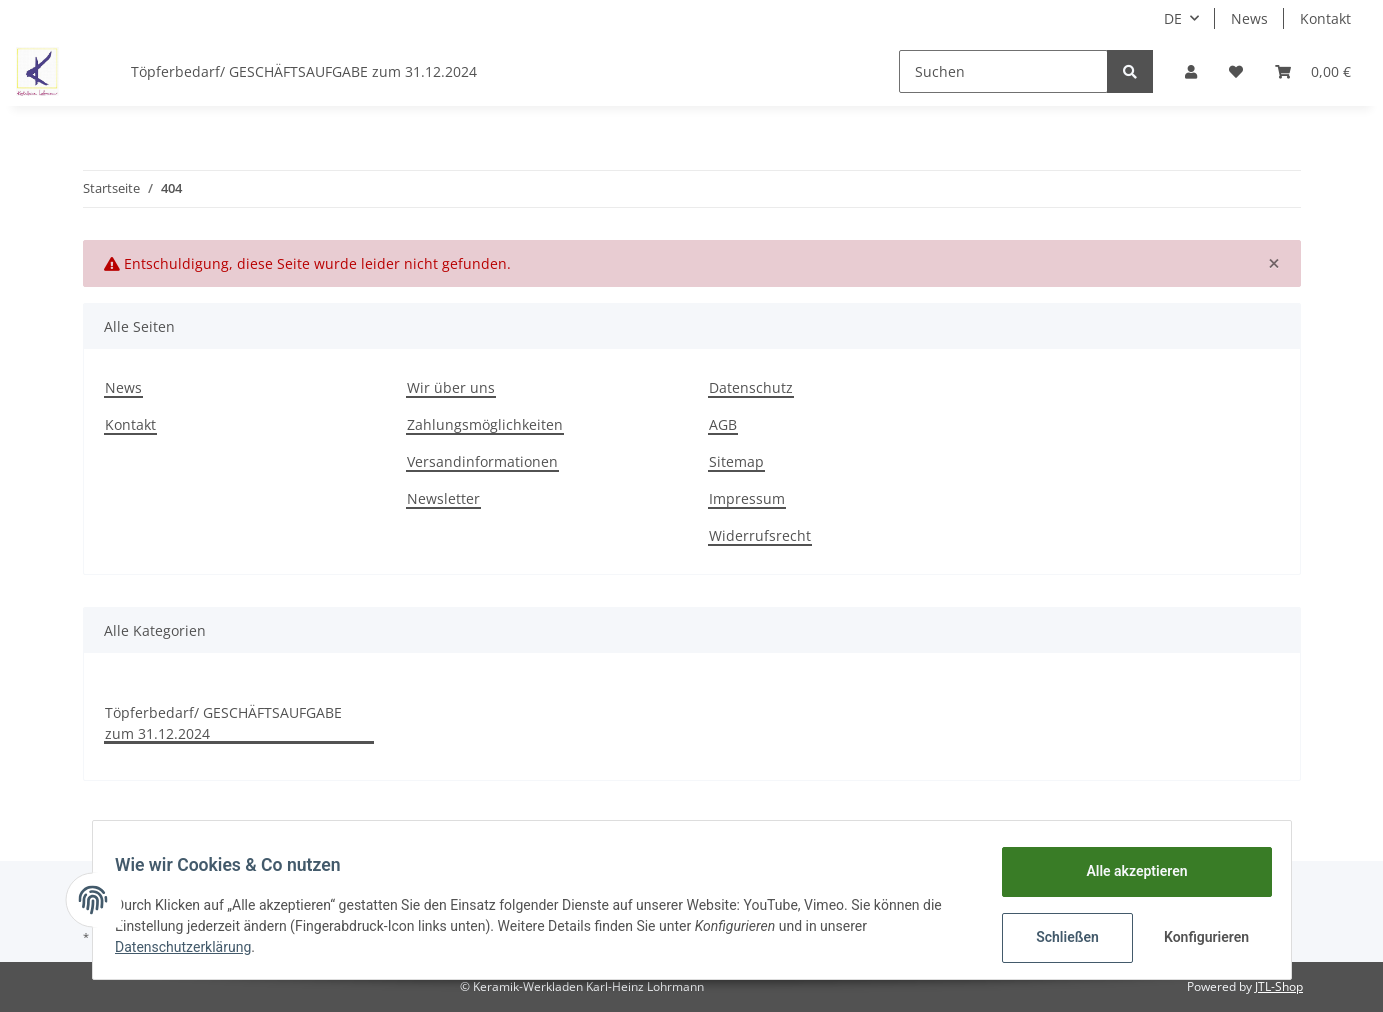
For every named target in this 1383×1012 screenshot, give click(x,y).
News (1249, 18)
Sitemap (736, 461)
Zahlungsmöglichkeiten (485, 424)
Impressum (747, 498)
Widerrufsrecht (760, 535)
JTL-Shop (1279, 986)
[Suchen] (1003, 71)
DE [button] (1173, 18)
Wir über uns (451, 387)
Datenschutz (751, 387)
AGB (723, 424)
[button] (1191, 71)
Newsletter (443, 498)
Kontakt (1325, 18)
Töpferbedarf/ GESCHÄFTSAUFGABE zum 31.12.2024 (223, 723)
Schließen (1058, 937)
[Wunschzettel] (1236, 71)
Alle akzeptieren (1127, 871)
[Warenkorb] (1313, 71)
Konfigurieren (1199, 937)
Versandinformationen (482, 461)
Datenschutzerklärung (193, 947)
